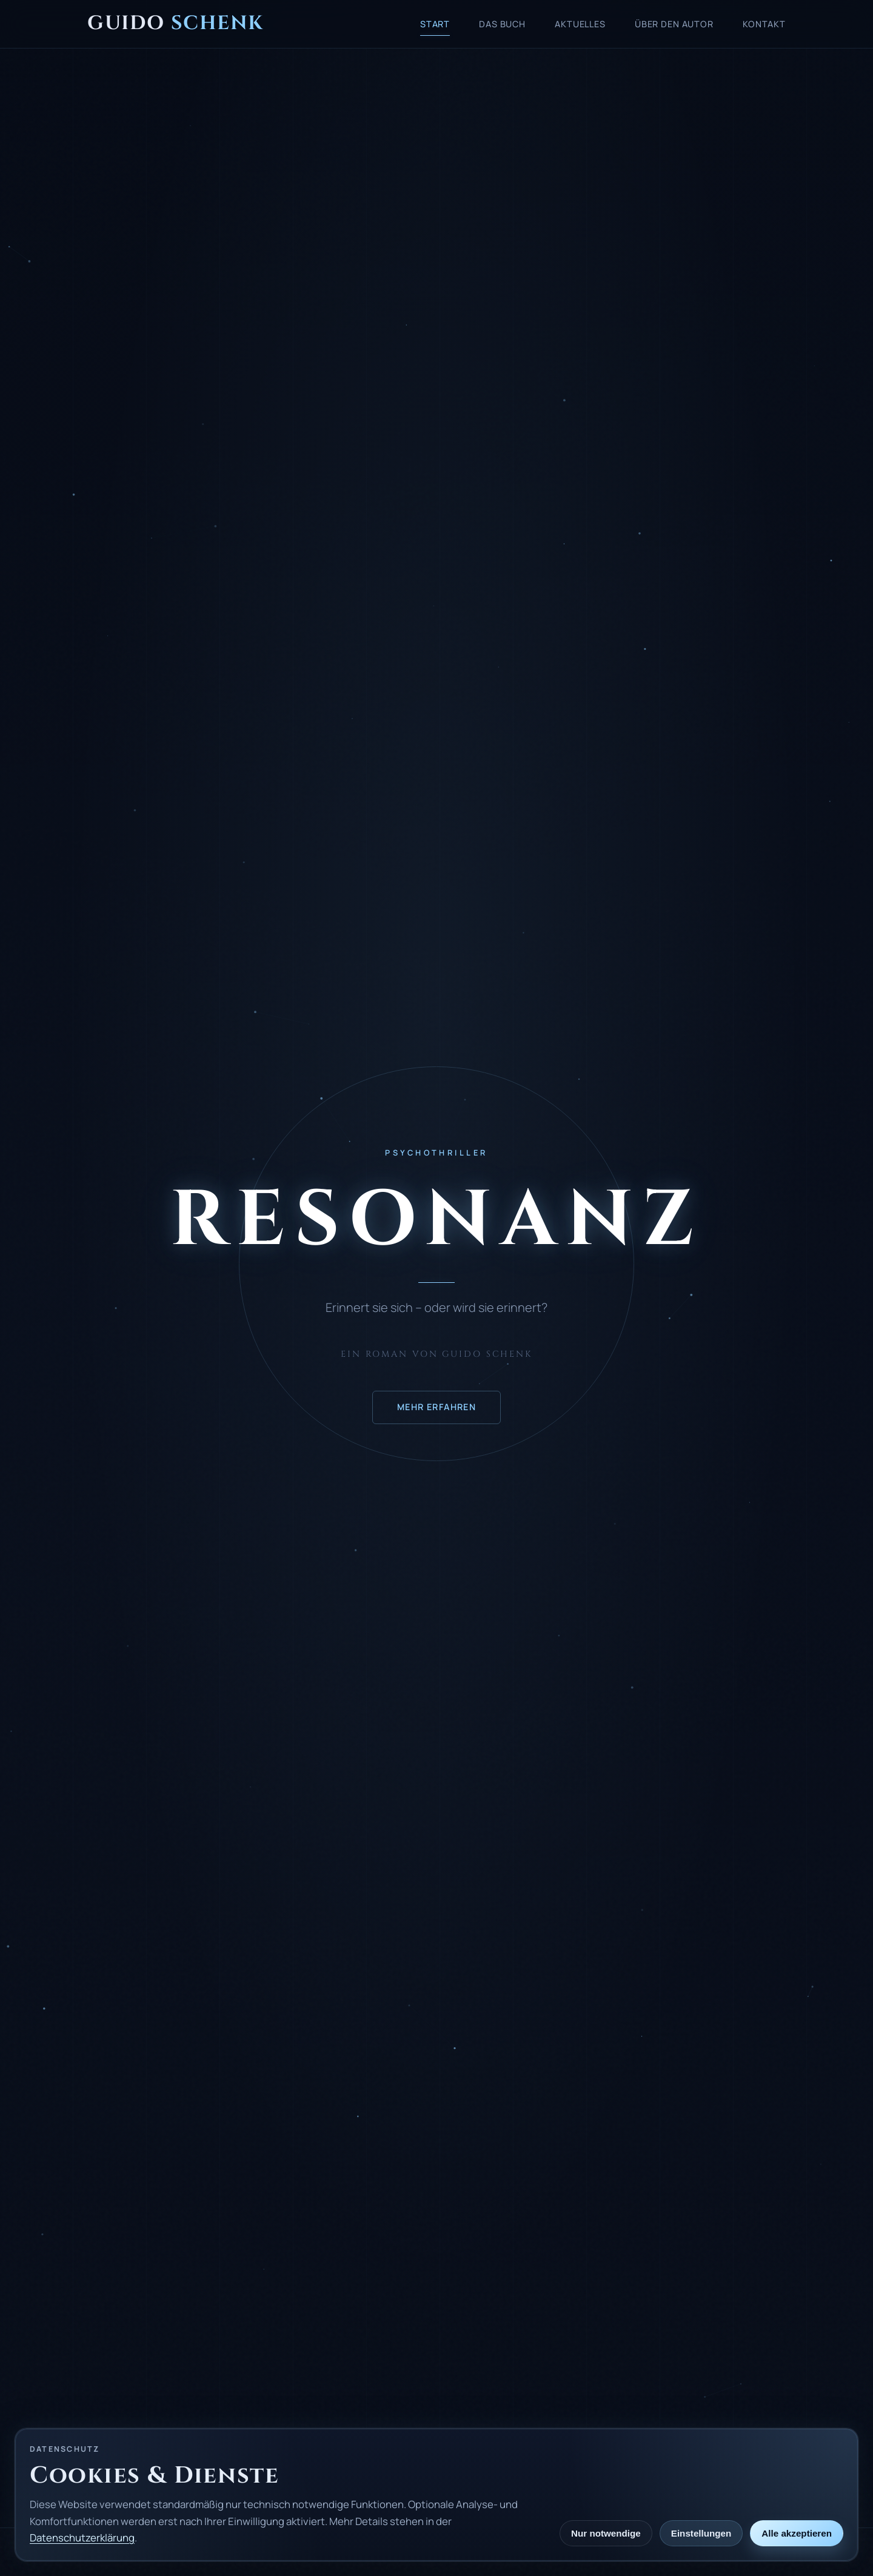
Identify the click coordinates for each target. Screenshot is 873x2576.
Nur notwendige (606, 2533)
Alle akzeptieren (796, 2533)
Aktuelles (580, 24)
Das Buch (502, 24)
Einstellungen (701, 2533)
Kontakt (764, 24)
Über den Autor (674, 24)
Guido (175, 23)
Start (435, 24)
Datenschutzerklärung (82, 2537)
